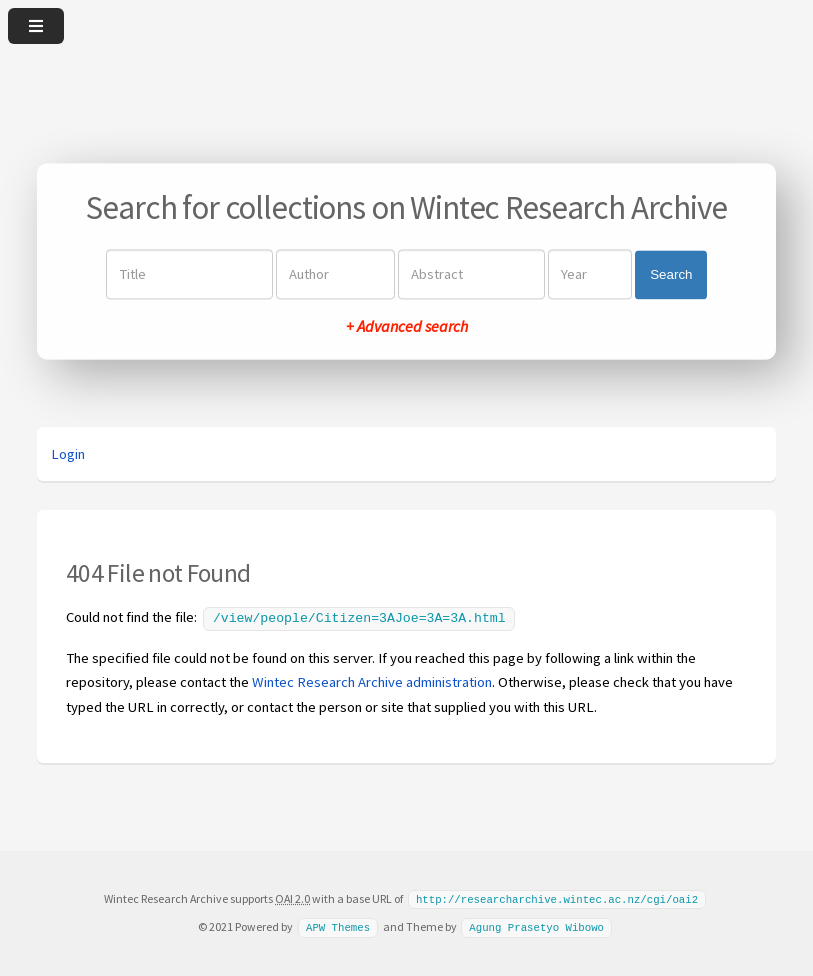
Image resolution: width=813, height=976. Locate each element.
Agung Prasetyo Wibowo (536, 924)
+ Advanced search (407, 327)
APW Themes (338, 924)
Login (68, 454)
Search (671, 274)
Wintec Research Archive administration (372, 680)
